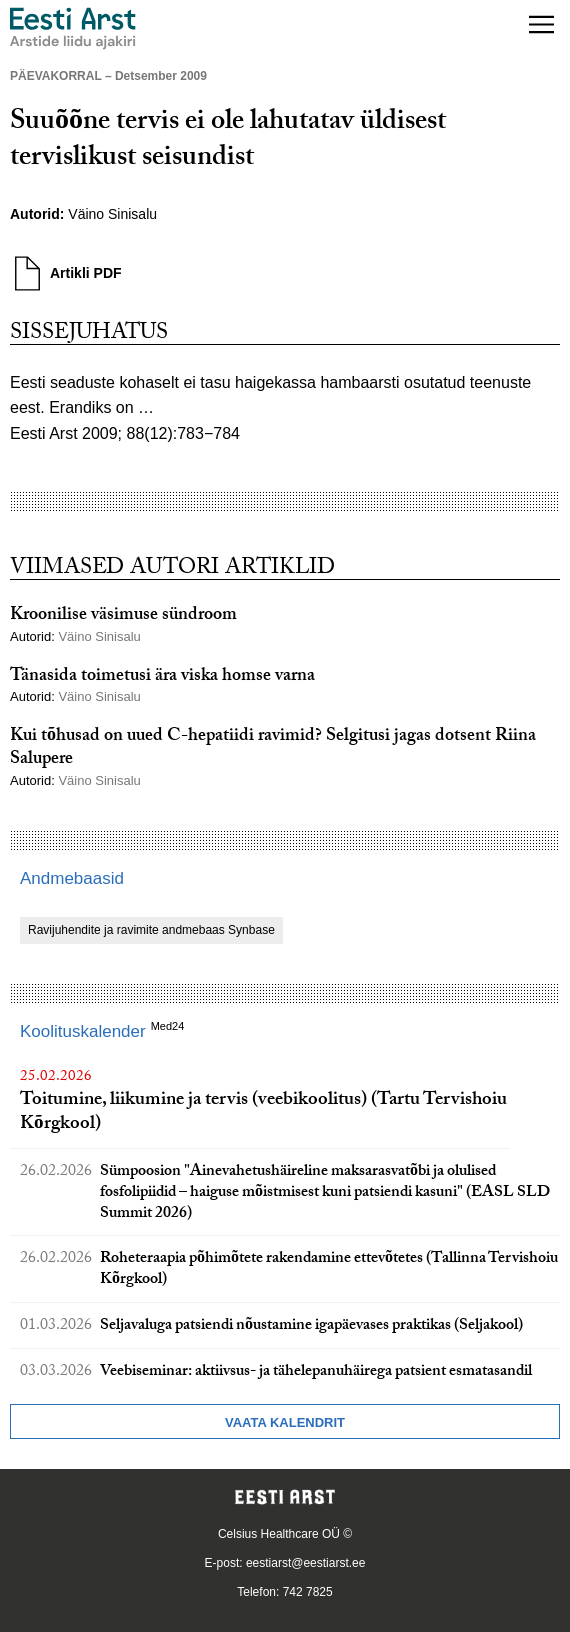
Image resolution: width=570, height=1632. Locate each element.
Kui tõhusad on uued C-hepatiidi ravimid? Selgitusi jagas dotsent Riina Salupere (273, 749)
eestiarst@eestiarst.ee (306, 1563)
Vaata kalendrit (285, 1422)
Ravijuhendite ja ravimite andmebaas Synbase (151, 930)
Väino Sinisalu (114, 214)
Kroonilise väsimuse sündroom (123, 616)
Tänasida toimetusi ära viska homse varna (162, 677)
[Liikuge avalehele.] (73, 28)
